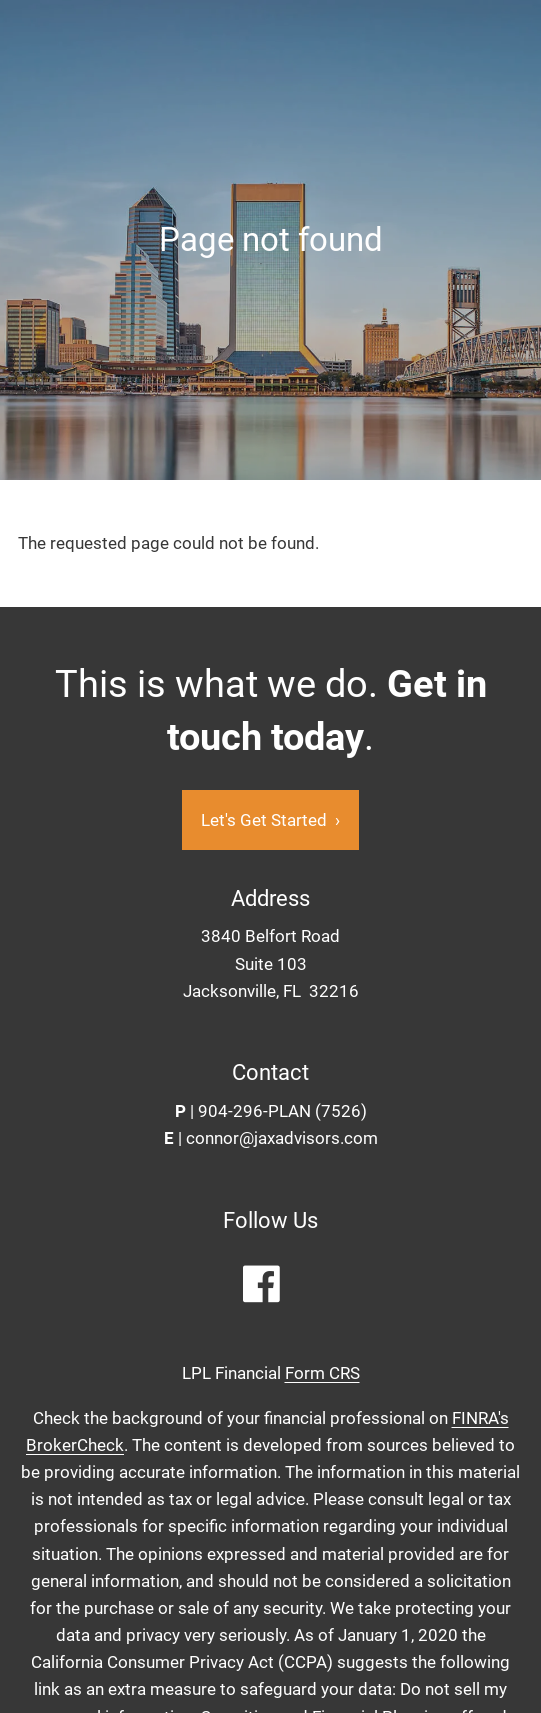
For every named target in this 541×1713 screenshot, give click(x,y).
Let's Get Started (270, 820)
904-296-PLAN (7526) (282, 1112)
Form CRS (322, 1374)
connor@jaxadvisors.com (282, 1139)
